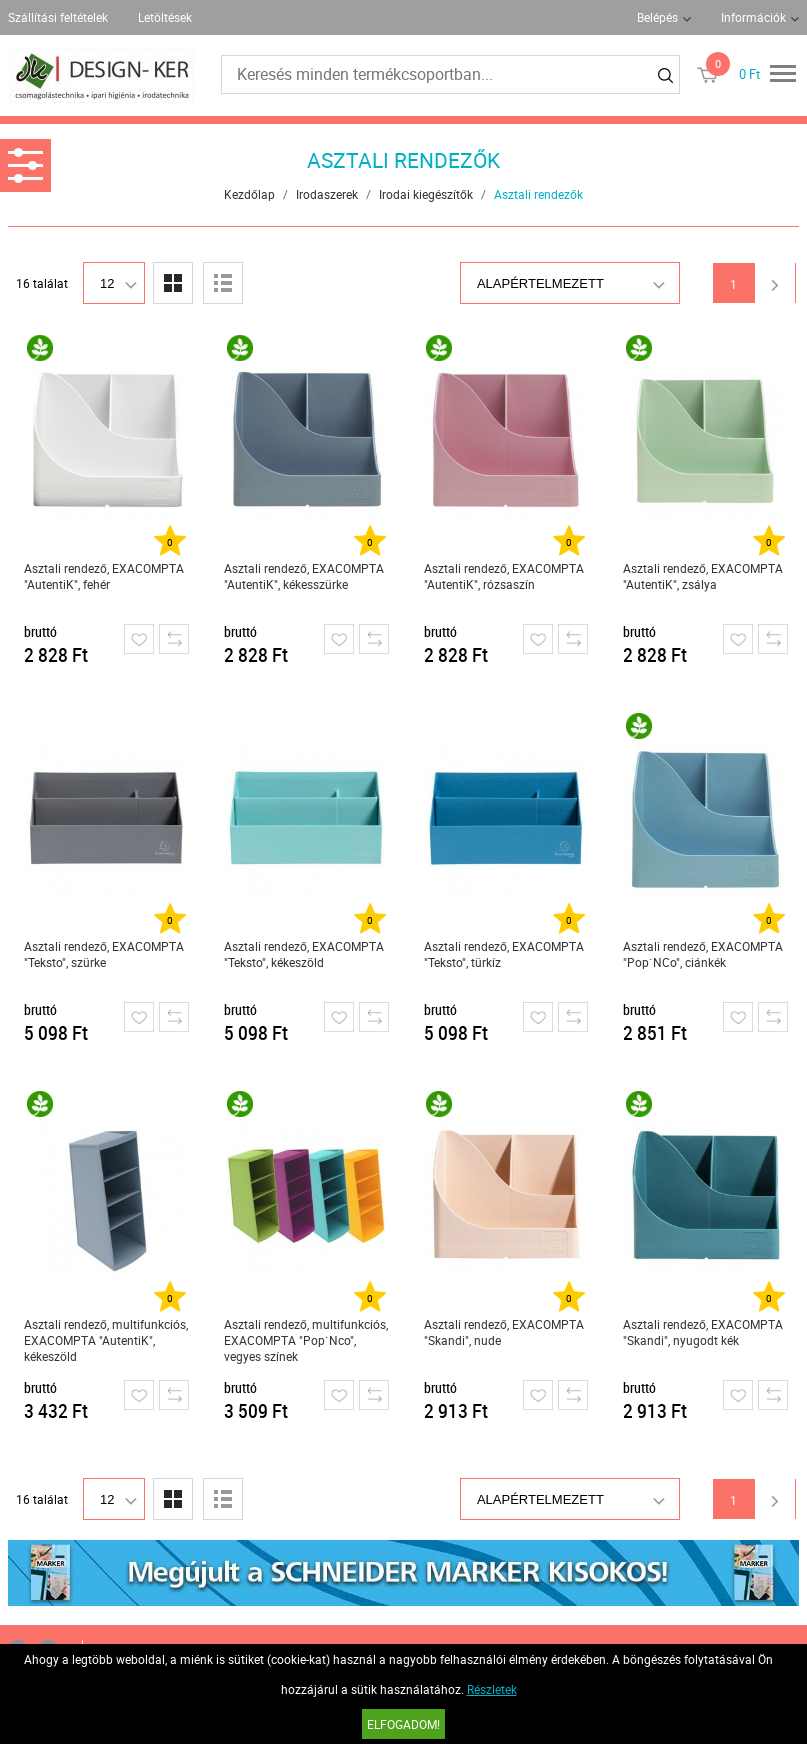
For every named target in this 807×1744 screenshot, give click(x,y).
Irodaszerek (327, 194)
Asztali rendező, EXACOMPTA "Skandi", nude (504, 1332)
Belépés (657, 17)
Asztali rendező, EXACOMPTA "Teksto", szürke (104, 954)
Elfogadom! (403, 1724)
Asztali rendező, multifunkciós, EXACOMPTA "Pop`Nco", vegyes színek (306, 1340)
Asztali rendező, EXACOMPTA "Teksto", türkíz (504, 954)
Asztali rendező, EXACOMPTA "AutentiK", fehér (104, 576)
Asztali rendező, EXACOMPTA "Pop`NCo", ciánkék (703, 954)
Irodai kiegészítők (426, 194)
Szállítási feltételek (58, 17)
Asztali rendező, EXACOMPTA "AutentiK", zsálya (703, 576)
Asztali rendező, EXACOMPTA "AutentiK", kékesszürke (304, 576)
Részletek (492, 1689)
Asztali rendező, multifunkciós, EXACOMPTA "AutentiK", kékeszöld (106, 1340)
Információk (753, 17)
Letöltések (165, 17)
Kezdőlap (249, 194)
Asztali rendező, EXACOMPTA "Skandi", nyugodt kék (703, 1332)
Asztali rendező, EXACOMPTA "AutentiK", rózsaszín (504, 576)
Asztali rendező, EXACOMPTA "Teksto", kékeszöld (304, 954)
